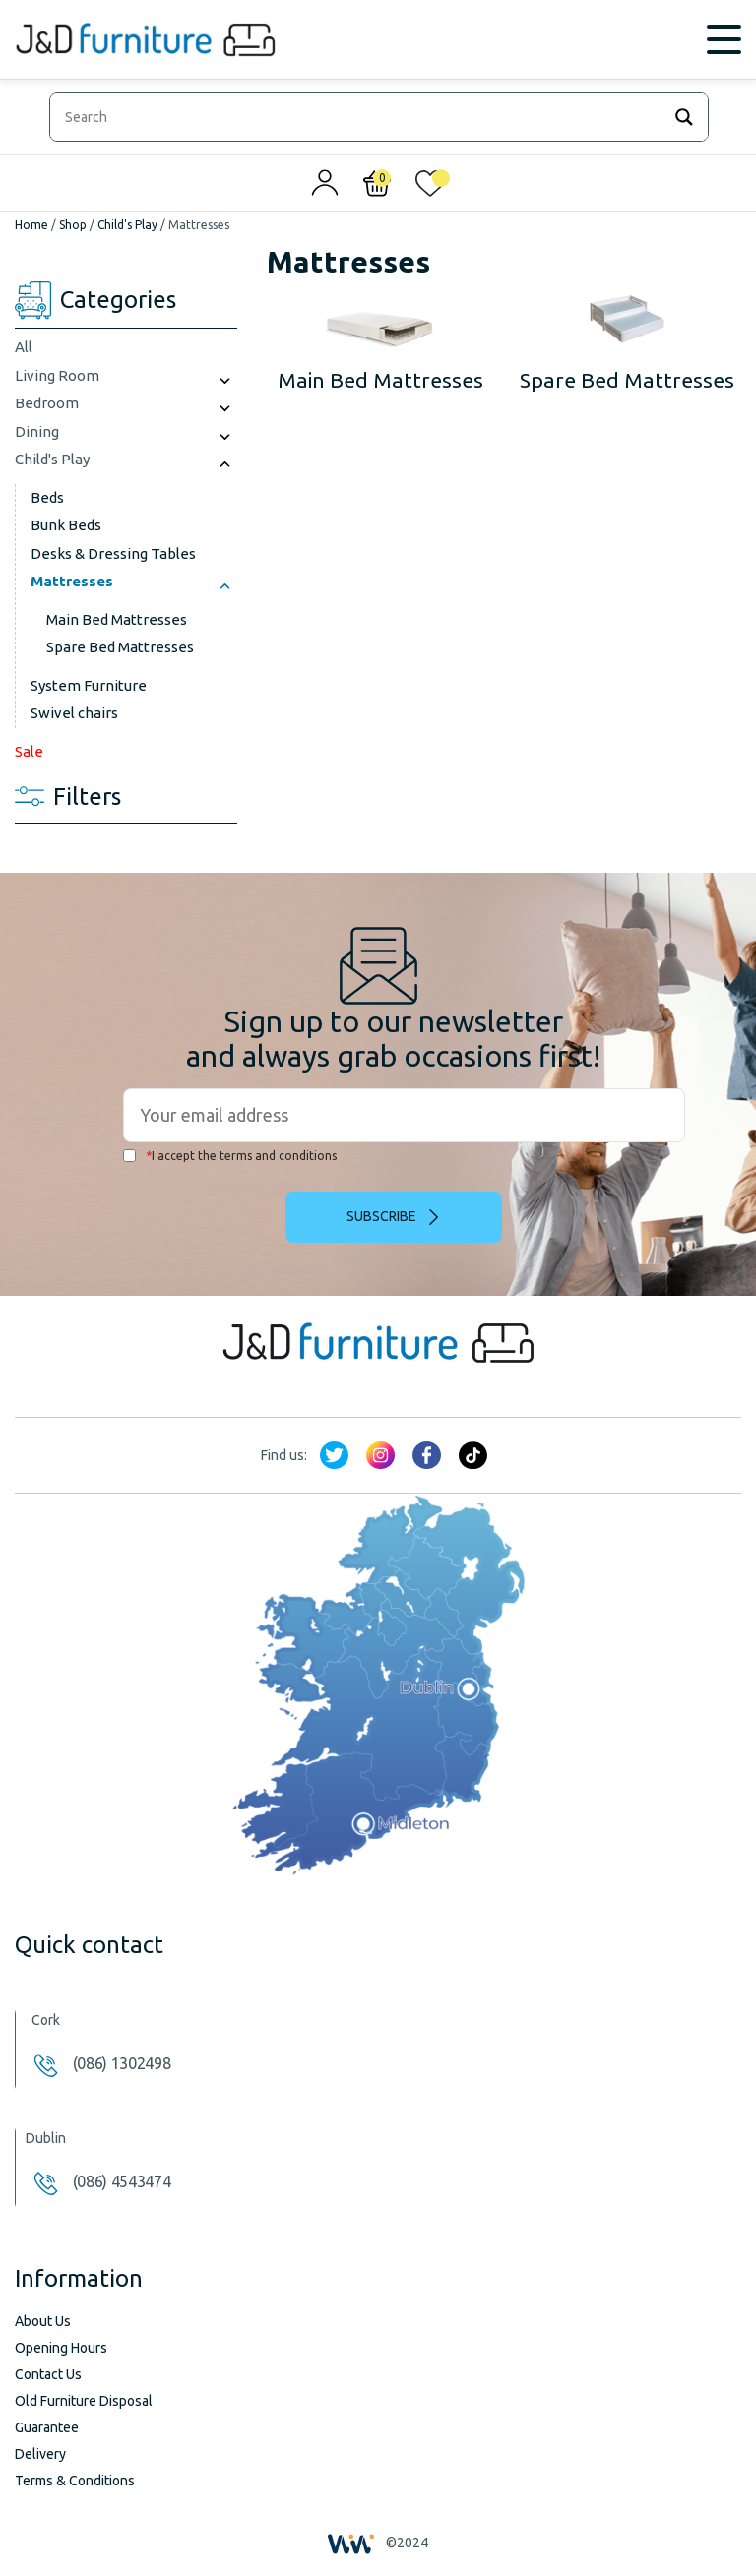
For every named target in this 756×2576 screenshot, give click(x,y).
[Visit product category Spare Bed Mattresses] (627, 342)
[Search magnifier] (684, 117)
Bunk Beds (66, 525)
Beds (47, 497)
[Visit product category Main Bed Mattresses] (380, 342)
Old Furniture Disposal (84, 2401)
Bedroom (47, 403)
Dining (37, 431)
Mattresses (72, 581)
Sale (29, 751)
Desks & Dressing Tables (113, 553)
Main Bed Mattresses (116, 619)
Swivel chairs (74, 713)
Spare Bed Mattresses (120, 647)
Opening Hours (61, 2348)
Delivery (40, 2454)
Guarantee (47, 2427)
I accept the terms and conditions (230, 1155)
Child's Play (127, 224)
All (23, 346)
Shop (73, 224)
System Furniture (89, 685)
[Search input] (360, 117)
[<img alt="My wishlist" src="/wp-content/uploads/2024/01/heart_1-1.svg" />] (430, 188)
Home (31, 224)
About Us (43, 2321)
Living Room (57, 375)
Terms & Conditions (75, 2480)
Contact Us (48, 2374)
